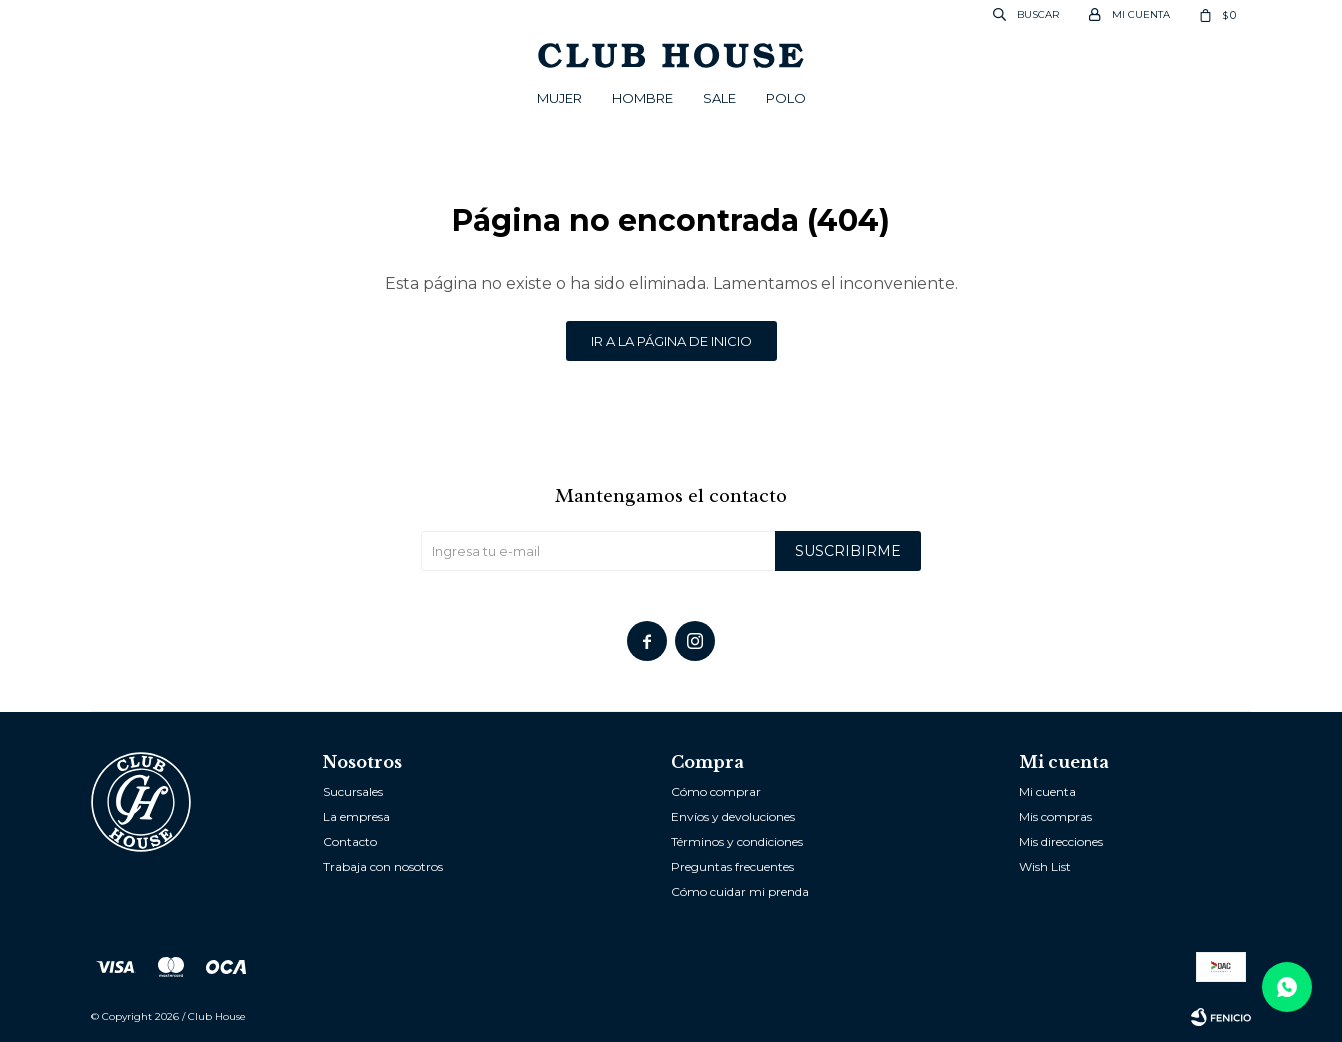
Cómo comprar (716, 791)
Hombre (642, 98)
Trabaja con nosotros (383, 866)
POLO (786, 98)
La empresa (356, 816)
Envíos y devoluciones (733, 816)
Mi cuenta (1047, 791)
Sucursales (353, 791)
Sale (719, 98)
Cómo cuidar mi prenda (740, 891)
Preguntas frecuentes (732, 866)
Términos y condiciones (737, 841)
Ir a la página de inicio (671, 341)
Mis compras (1055, 816)
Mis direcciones (1061, 841)
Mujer (559, 98)
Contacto (350, 841)
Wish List (1045, 866)
